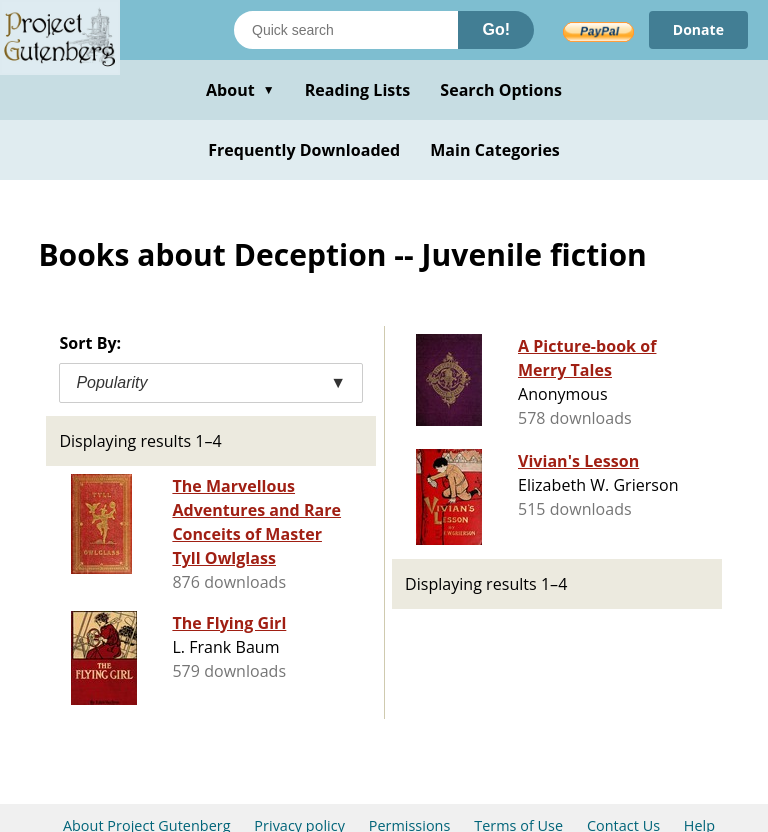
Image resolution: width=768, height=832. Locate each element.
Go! (496, 29)
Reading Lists (358, 90)
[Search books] (346, 30)
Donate (698, 29)
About (240, 90)
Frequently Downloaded (304, 150)
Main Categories (495, 150)
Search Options (501, 90)
